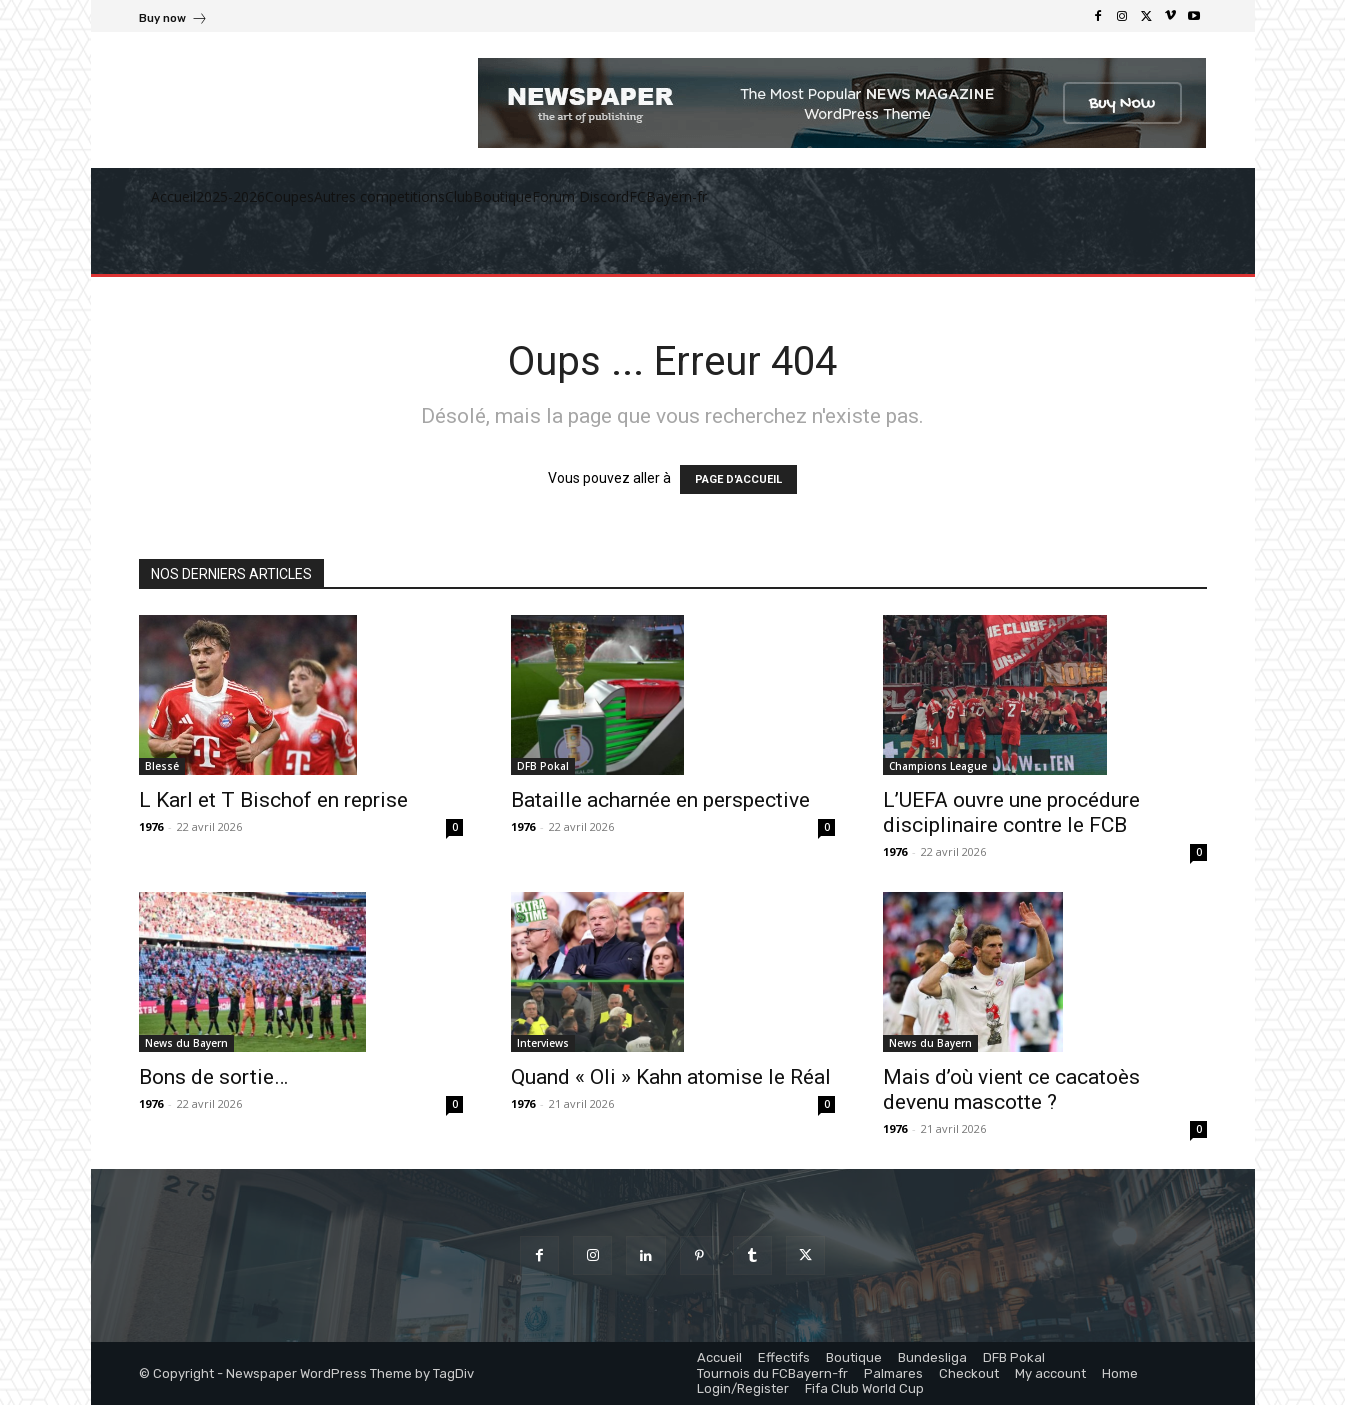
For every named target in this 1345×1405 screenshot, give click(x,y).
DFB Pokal (543, 766)
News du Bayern (186, 1043)
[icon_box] (173, 20)
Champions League (938, 766)
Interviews (543, 1043)
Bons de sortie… (213, 1077)
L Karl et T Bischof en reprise (273, 800)
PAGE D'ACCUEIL (738, 479)
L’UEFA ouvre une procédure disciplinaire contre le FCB (1011, 812)
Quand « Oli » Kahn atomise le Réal (671, 1077)
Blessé (162, 766)
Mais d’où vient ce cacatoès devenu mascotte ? (1011, 1089)
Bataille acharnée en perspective (660, 800)
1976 (151, 826)
